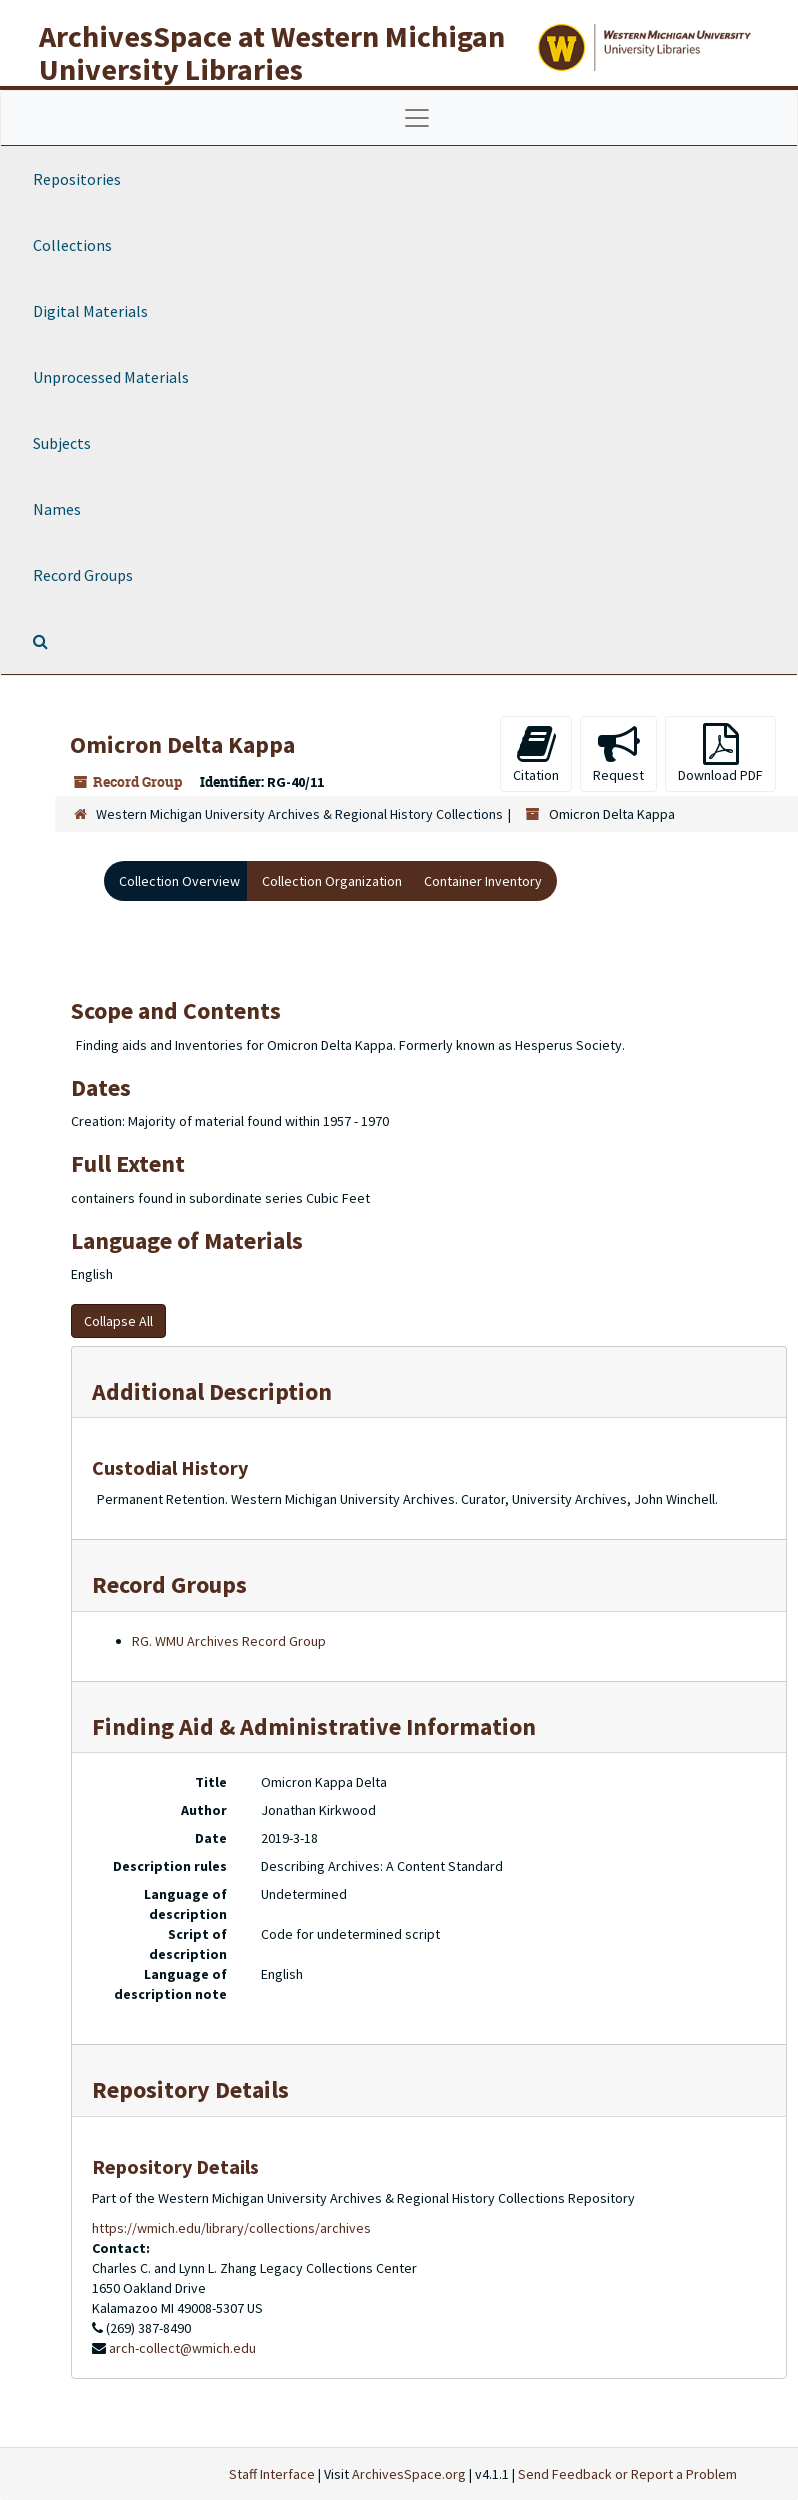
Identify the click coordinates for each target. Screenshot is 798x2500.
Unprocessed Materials (111, 377)
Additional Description (212, 1391)
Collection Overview (179, 881)
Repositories (77, 179)
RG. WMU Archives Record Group (229, 1641)
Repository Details (190, 2089)
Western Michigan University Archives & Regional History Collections (299, 814)
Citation (536, 753)
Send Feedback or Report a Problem (627, 2474)
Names (57, 509)
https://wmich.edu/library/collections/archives (231, 2228)
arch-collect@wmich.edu (182, 2348)
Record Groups (83, 575)
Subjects (62, 443)
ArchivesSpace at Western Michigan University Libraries (272, 52)
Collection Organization (332, 881)
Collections (72, 245)
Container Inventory (483, 881)
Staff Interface (272, 2474)
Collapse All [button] (118, 1321)
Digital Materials (90, 311)
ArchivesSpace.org (409, 2474)
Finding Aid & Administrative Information (314, 1726)
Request (618, 753)
